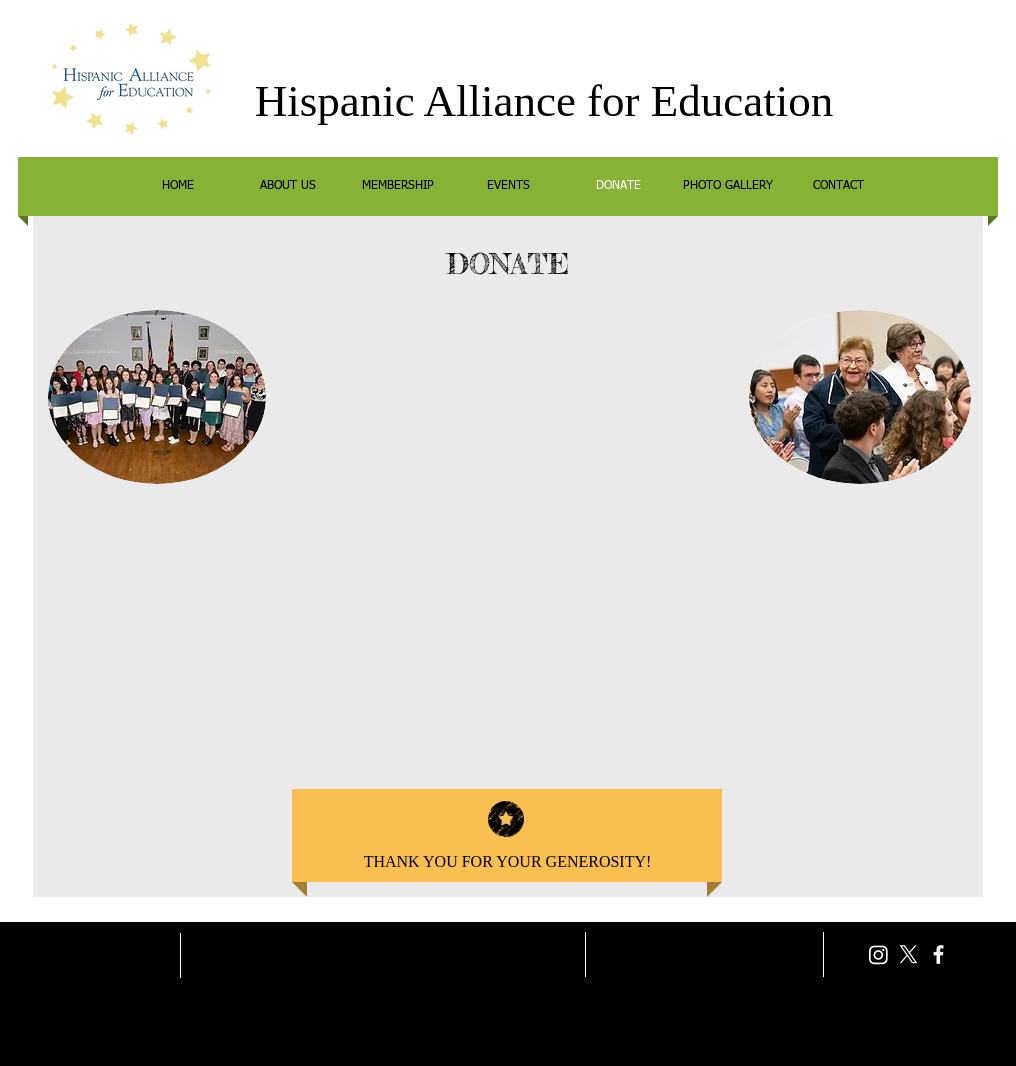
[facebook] (938, 954)
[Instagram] (878, 954)
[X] (908, 954)
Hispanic (335, 101)
